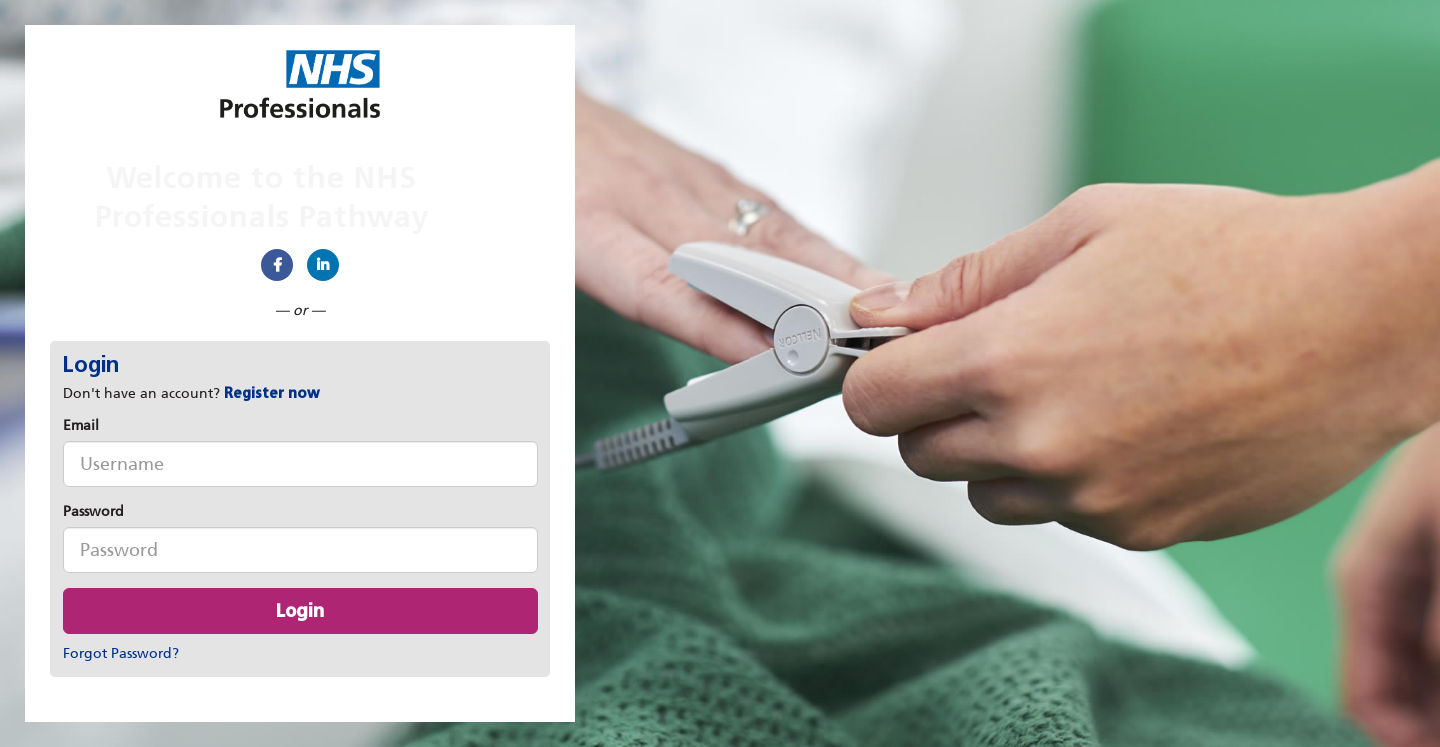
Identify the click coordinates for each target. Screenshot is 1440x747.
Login (300, 611)
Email (81, 425)
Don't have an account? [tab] (191, 393)
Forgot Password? (121, 653)
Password (93, 511)
